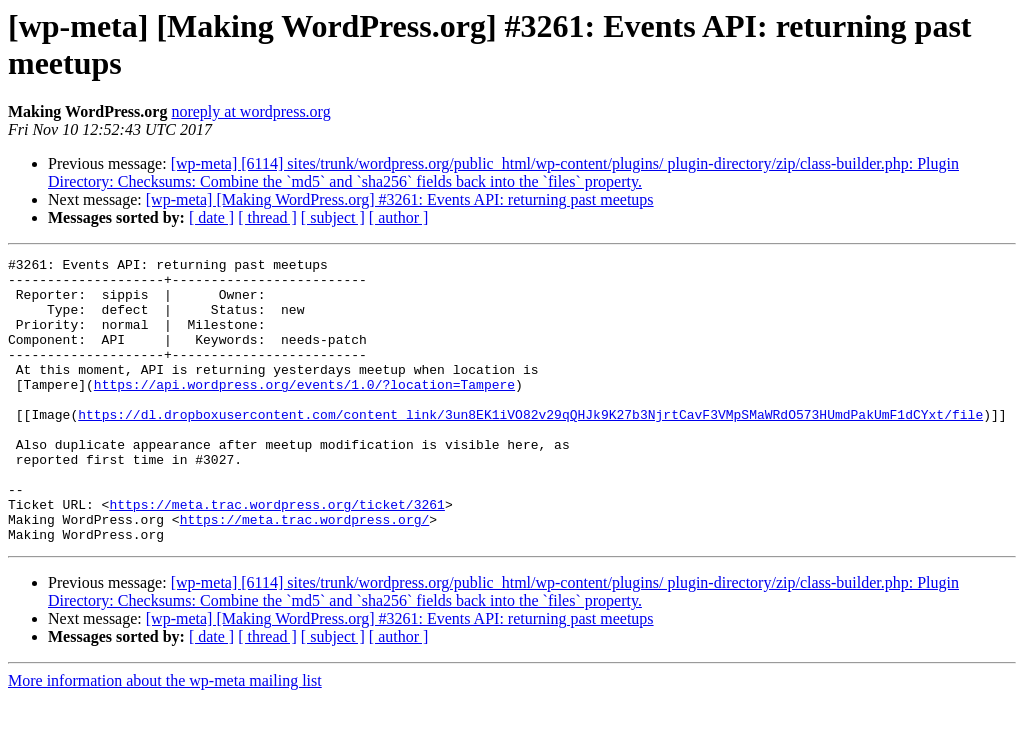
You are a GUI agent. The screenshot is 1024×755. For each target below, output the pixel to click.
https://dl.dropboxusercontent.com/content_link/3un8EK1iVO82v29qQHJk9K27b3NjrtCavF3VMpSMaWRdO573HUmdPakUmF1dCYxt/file (530, 447)
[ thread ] (267, 217)
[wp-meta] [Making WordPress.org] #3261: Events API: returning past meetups (400, 199)
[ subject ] (333, 217)
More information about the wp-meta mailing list (165, 737)
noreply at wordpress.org (250, 111)
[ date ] (211, 217)
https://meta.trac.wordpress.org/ (305, 573)
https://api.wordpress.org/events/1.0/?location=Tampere (304, 411)
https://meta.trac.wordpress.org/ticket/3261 (276, 555)
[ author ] (399, 217)
